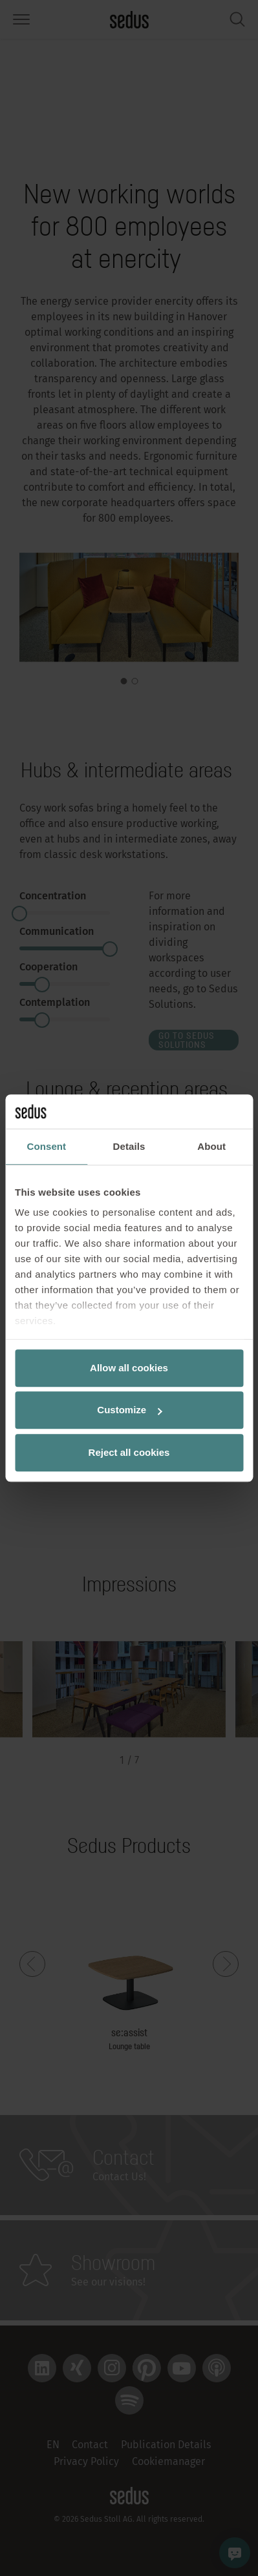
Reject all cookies (129, 1452)
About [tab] (211, 1146)
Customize (129, 1409)
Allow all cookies (129, 1367)
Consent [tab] (46, 1146)
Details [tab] (129, 1146)
